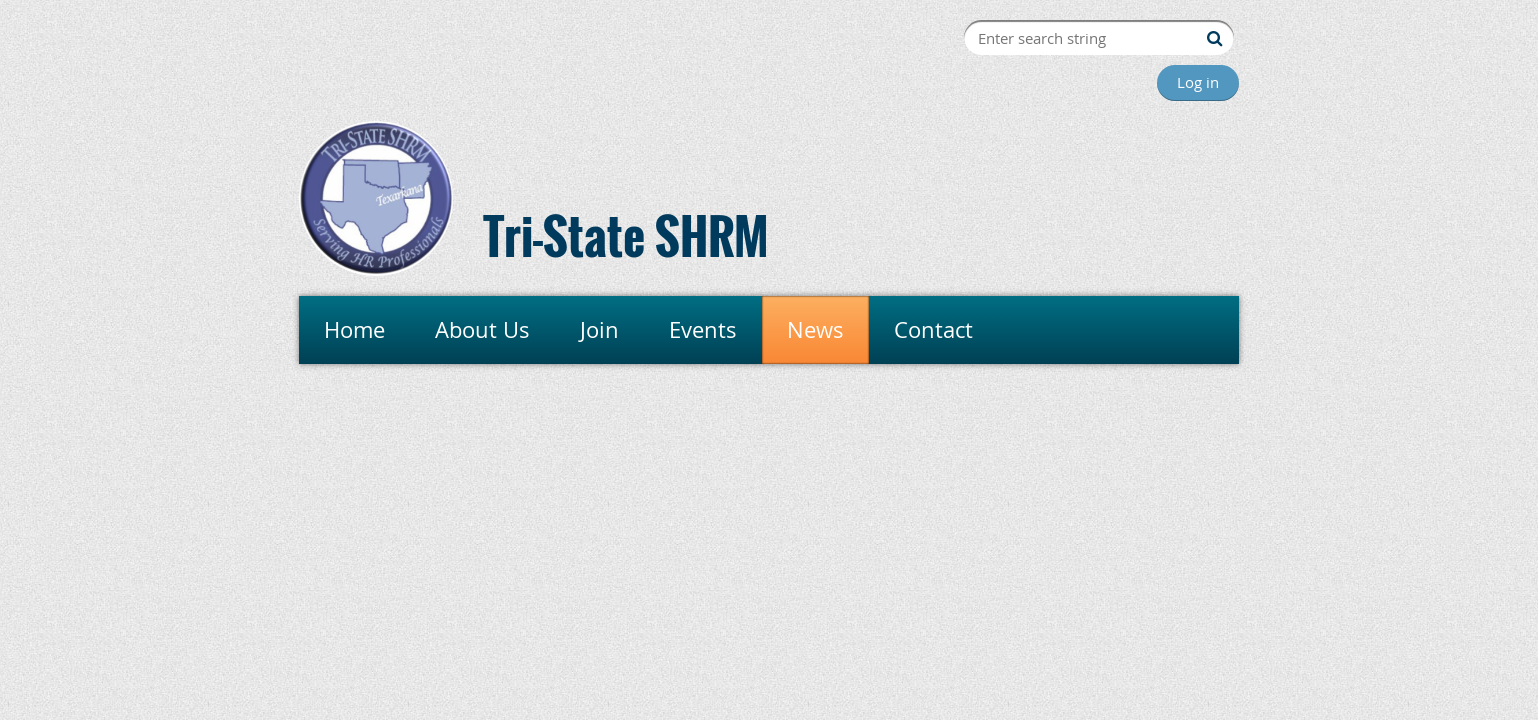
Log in (1198, 82)
